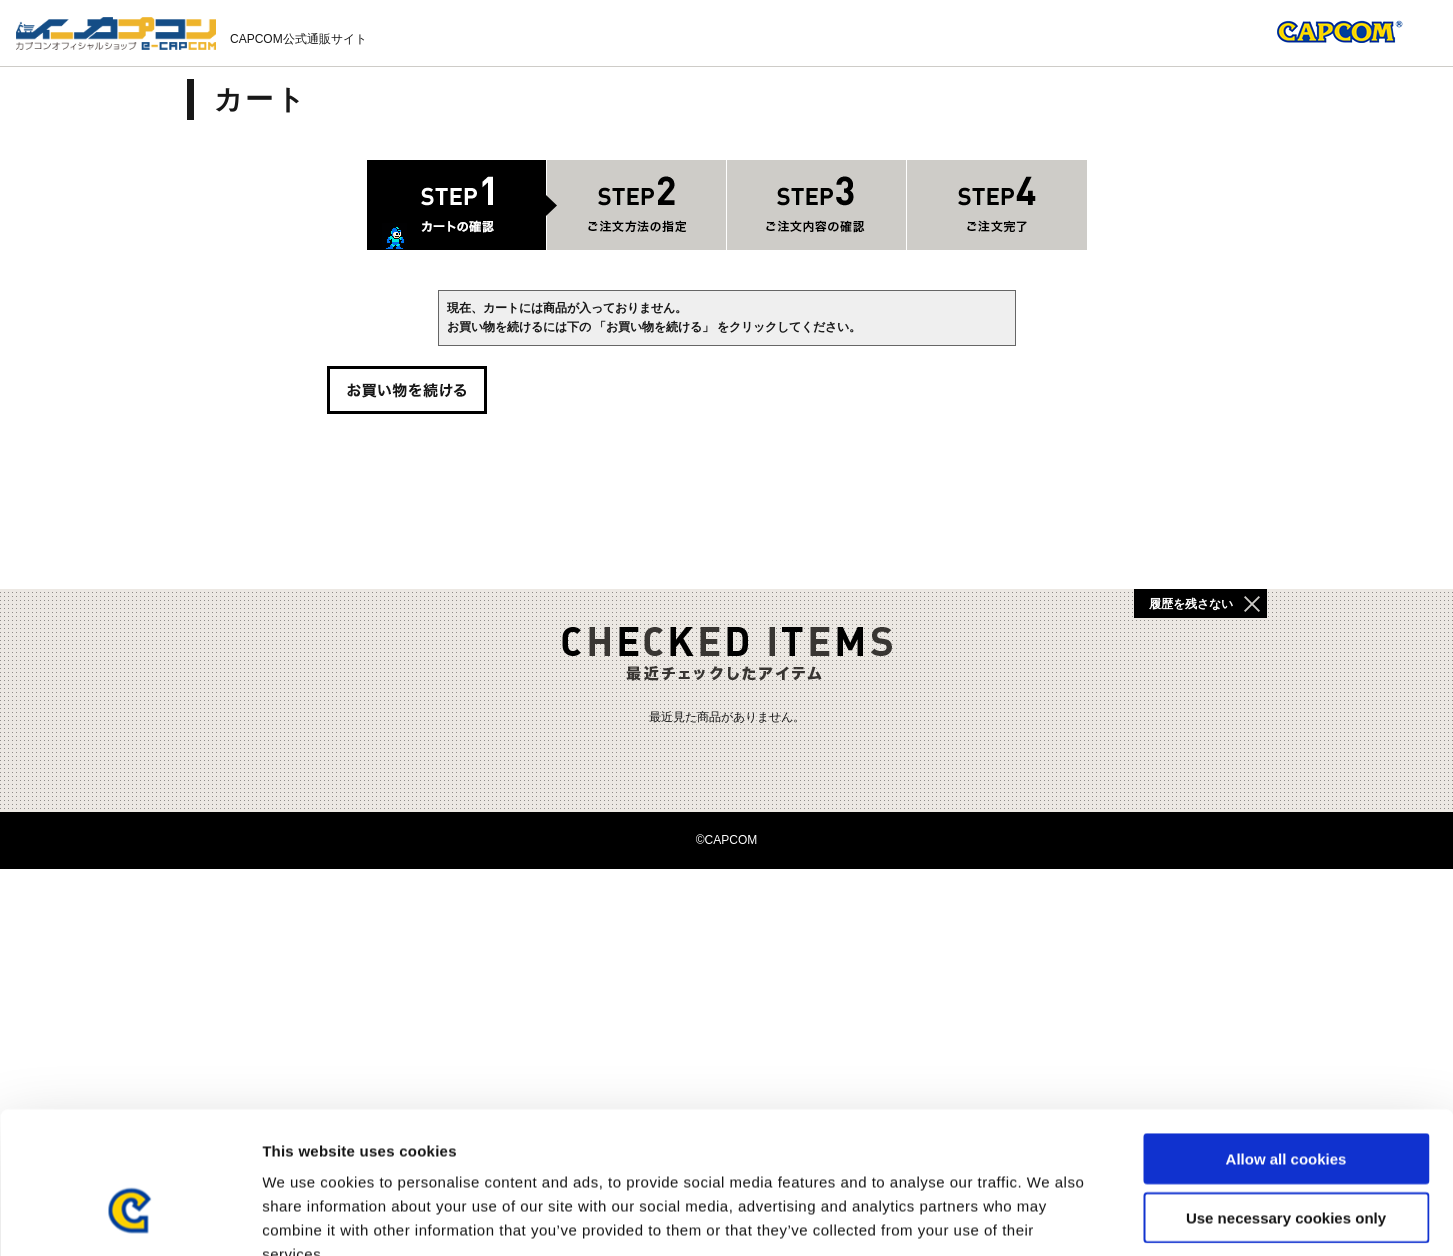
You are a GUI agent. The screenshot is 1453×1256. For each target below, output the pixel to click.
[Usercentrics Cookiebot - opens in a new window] (129, 1217)
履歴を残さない (1191, 604)
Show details (1049, 1216)
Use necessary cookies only (1286, 1099)
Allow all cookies (1286, 1040)
